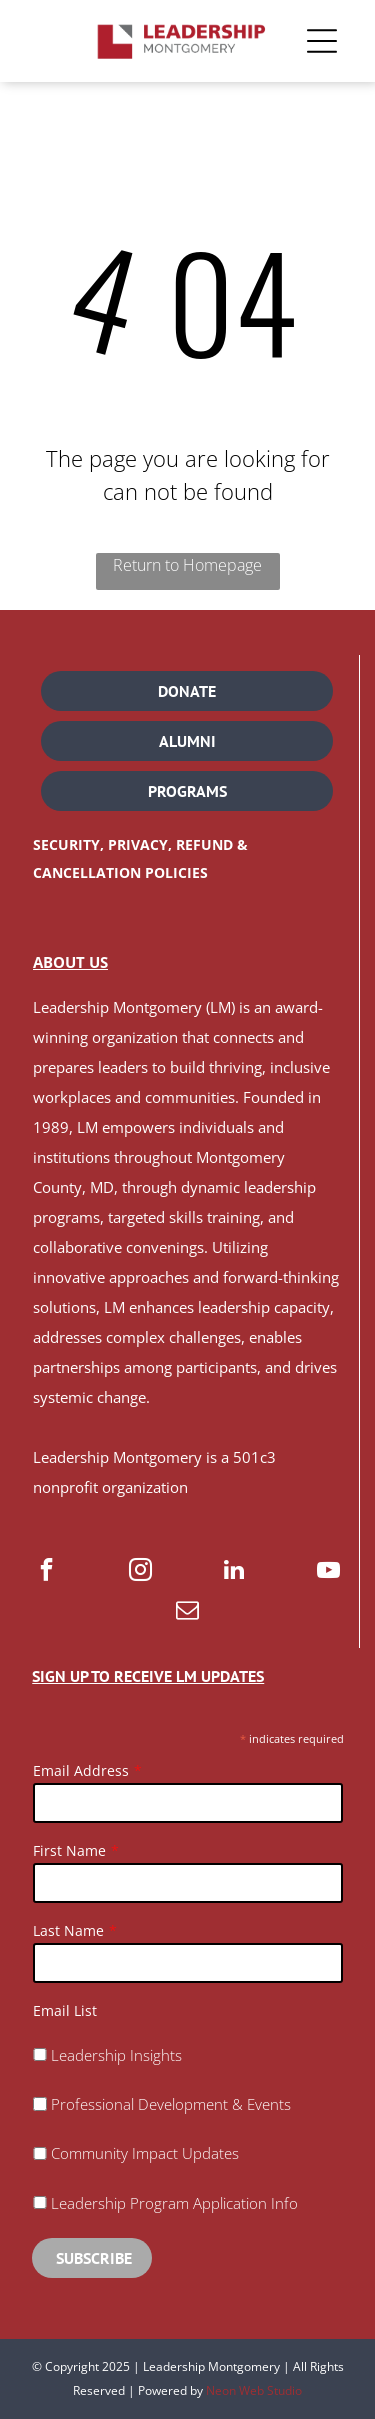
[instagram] (140, 1572)
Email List (65, 2010)
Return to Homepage (187, 565)
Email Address (81, 1770)
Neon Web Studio (254, 2390)
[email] (187, 1612)
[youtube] (328, 1572)
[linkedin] (234, 1572)
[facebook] (46, 1572)
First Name (69, 1850)
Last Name (68, 1930)
